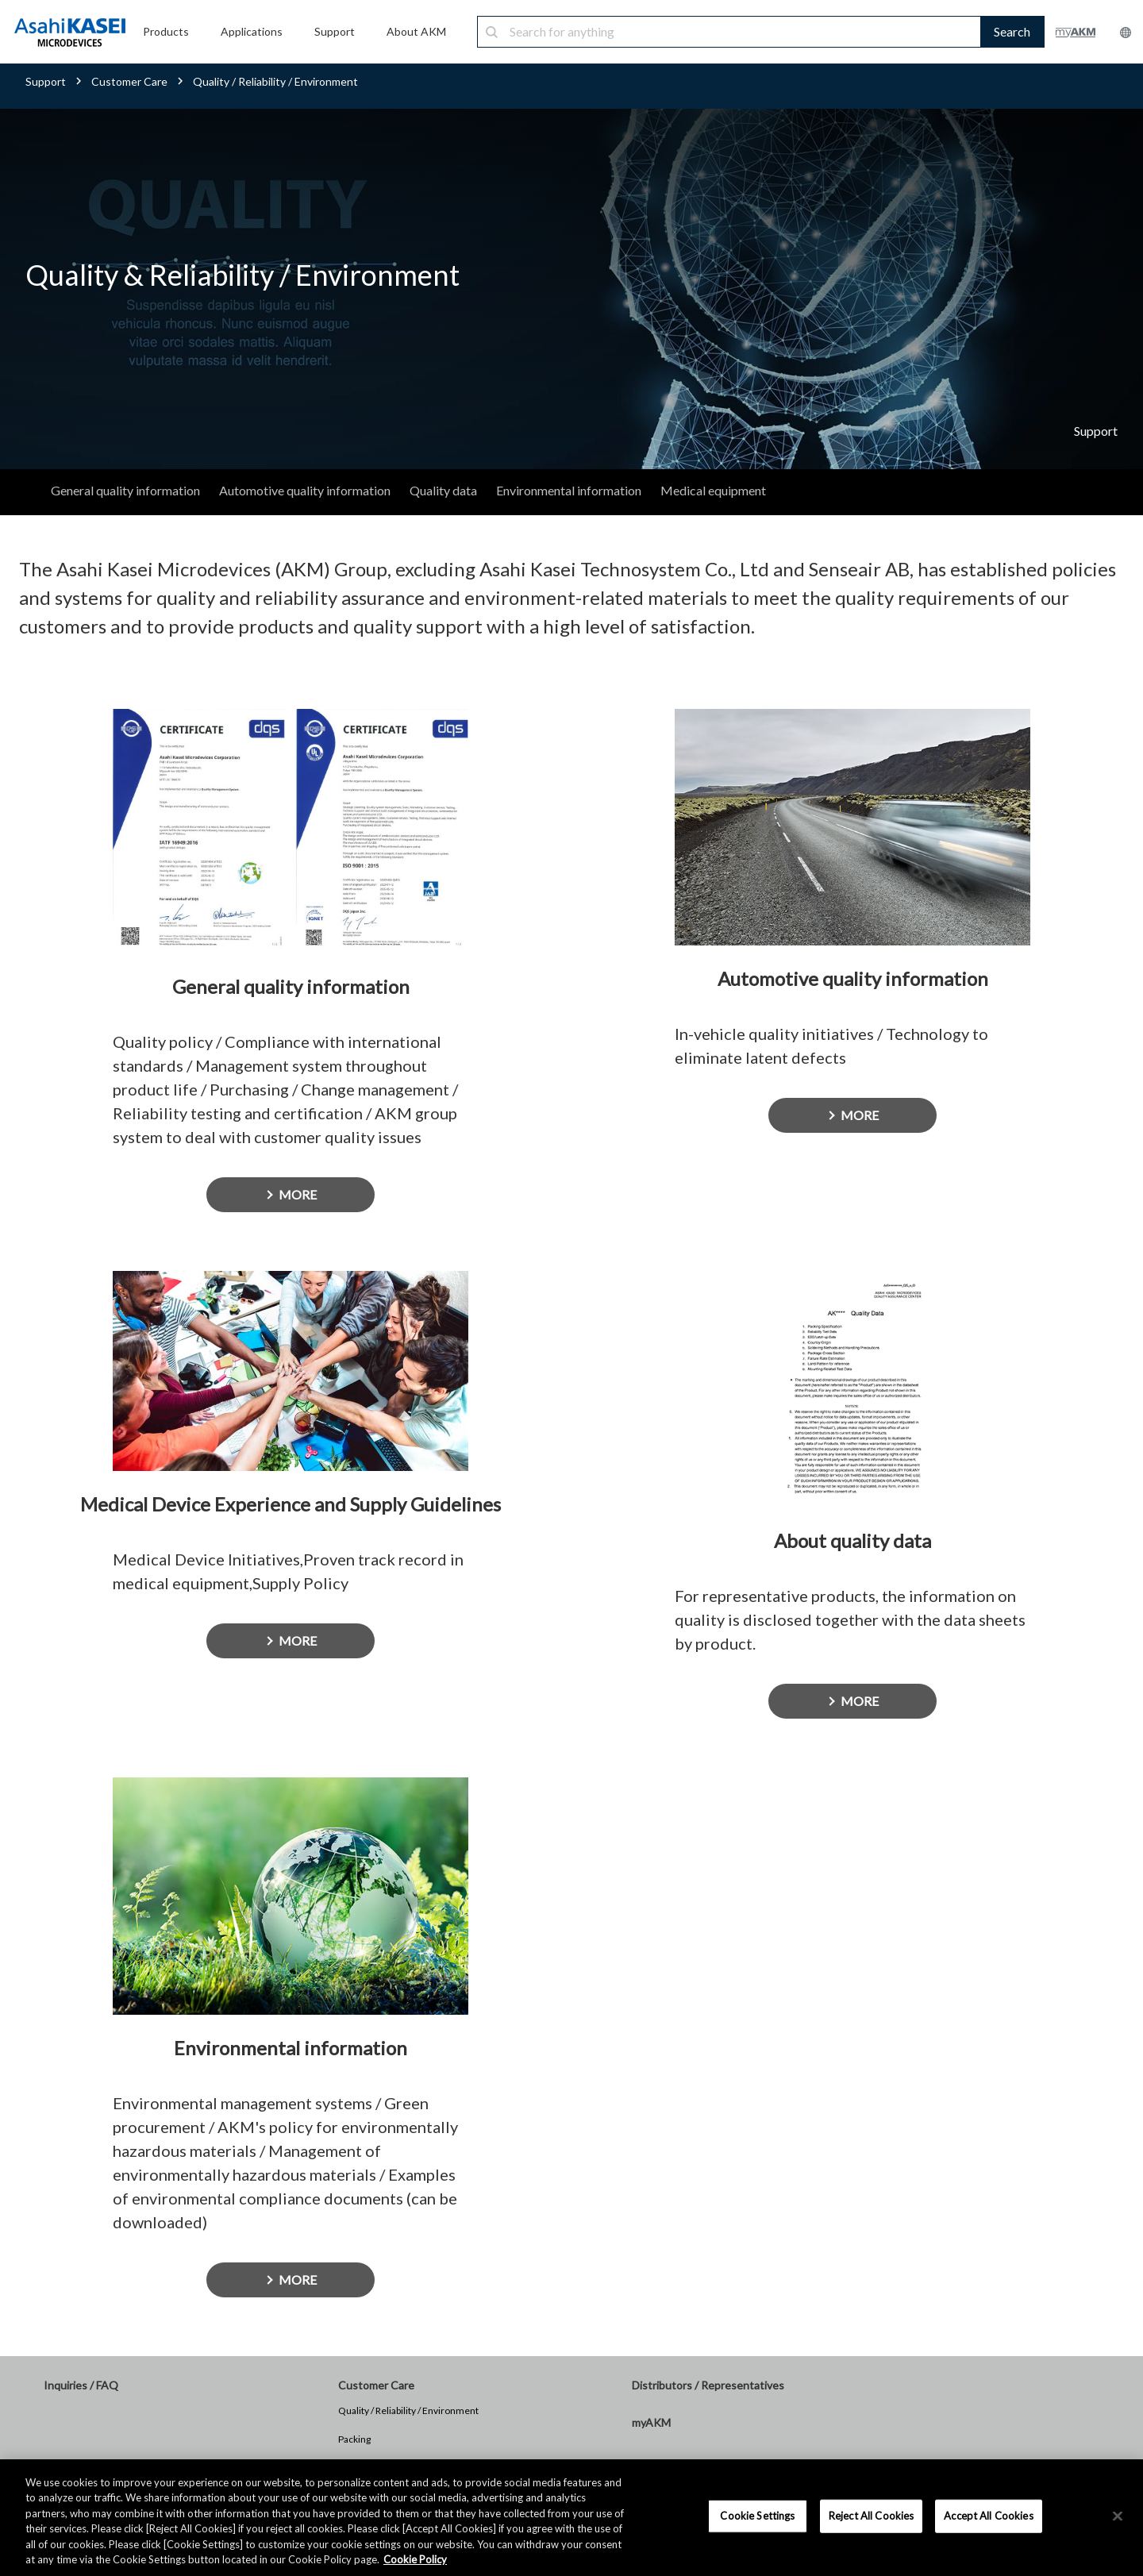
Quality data (443, 490)
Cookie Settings (757, 2515)
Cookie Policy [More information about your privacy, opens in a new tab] (415, 2559)
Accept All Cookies (988, 2515)
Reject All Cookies (871, 2515)
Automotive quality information (305, 490)
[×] (1117, 2516)
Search (1012, 31)
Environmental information (568, 490)
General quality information (125, 490)
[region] (571, 2517)
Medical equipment (713, 490)
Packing (354, 2439)
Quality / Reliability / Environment (408, 2410)
